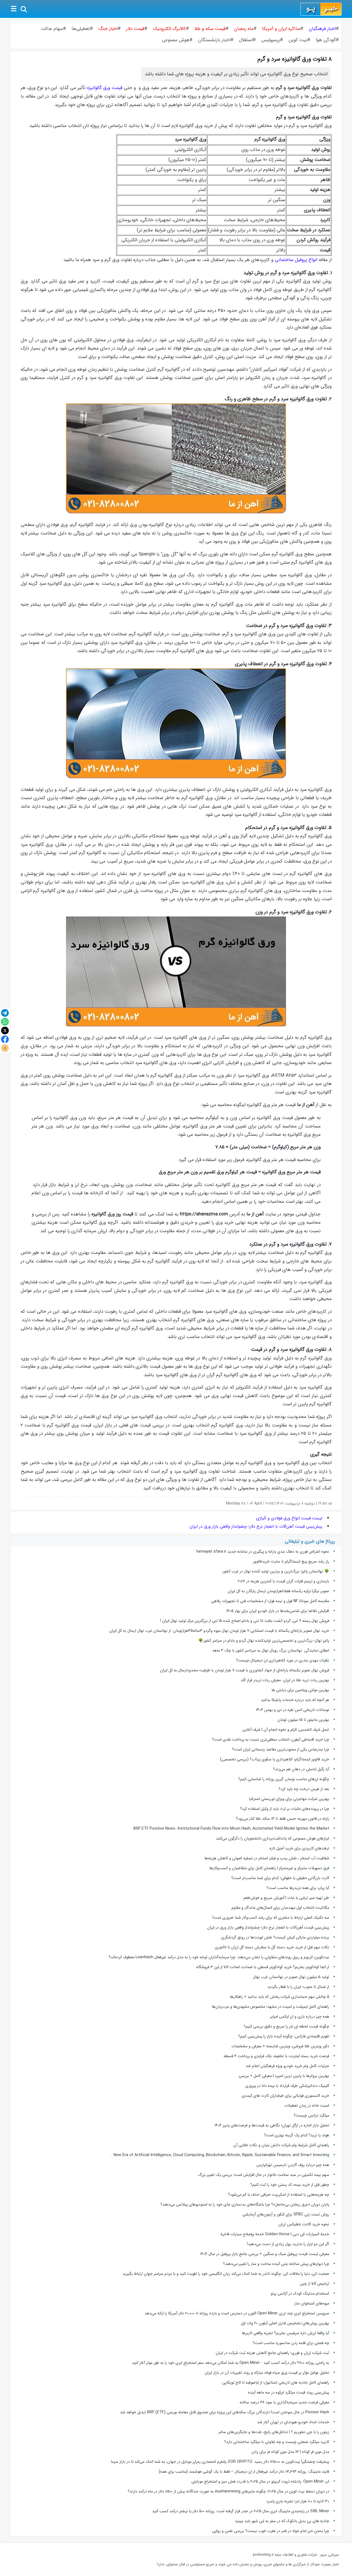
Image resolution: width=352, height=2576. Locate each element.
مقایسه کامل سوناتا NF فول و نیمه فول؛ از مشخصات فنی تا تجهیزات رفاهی (270, 1601)
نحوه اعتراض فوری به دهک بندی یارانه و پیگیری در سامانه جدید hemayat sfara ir (262, 1552)
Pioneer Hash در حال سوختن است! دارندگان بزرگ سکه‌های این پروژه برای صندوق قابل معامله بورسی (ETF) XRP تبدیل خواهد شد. (224, 2412)
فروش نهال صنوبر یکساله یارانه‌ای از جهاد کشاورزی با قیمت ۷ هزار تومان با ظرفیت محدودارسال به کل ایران (244, 1670)
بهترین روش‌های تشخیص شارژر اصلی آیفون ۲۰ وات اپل (285, 2323)
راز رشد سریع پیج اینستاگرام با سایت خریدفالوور (291, 1561)
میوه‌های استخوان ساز (311, 2303)
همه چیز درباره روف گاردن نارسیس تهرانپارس (292, 2165)
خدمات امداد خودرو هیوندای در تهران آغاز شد (293, 2422)
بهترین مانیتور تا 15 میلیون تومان (303, 1720)
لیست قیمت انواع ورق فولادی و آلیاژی (289, 1518)
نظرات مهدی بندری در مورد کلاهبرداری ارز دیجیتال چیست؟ (282, 1660)
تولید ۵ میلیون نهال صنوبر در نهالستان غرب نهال (291, 1977)
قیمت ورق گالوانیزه (104, 88)
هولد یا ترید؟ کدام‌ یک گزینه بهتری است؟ (296, 2135)
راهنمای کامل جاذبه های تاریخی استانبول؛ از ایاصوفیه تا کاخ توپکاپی (275, 2383)
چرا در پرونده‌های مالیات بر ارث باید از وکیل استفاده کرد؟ (284, 1809)
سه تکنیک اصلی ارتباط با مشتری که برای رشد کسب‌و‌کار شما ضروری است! (271, 1918)
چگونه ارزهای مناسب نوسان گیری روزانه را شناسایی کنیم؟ (283, 1779)
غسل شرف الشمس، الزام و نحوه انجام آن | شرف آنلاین (285, 1730)
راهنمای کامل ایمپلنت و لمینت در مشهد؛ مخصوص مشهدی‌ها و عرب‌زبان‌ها (270, 2007)
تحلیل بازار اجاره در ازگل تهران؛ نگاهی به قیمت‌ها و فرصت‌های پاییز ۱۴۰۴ (272, 2125)
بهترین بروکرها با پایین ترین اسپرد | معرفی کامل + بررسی (284, 2076)
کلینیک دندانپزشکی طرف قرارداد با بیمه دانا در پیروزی (287, 2086)
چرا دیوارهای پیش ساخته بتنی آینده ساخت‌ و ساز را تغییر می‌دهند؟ (276, 2264)
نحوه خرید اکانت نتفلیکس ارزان (303, 2224)
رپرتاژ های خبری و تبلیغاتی (310, 1541)
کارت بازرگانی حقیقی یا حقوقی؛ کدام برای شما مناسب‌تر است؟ (280, 1878)
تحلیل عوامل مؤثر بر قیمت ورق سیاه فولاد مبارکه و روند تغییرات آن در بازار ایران (267, 2373)
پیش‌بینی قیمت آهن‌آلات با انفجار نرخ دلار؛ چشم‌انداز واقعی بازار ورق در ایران (255, 1526)
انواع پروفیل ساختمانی (296, 260)
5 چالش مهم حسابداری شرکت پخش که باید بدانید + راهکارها (279, 1997)
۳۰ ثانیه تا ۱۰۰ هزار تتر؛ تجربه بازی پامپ (297, 2501)
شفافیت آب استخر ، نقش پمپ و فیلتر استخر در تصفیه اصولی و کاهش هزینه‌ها (266, 1858)
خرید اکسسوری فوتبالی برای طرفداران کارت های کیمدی (285, 2096)
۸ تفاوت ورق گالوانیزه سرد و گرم (294, 59)
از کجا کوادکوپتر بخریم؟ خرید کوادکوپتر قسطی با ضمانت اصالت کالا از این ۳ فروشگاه (262, 1967)
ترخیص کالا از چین (314, 2284)
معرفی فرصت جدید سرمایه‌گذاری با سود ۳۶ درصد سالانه (284, 2402)
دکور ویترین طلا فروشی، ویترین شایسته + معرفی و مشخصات (280, 2046)
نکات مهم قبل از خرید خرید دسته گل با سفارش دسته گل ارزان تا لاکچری (272, 1947)
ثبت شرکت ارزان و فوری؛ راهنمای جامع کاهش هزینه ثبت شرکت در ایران (272, 2353)
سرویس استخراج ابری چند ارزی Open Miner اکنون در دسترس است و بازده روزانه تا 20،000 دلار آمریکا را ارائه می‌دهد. (236, 2313)
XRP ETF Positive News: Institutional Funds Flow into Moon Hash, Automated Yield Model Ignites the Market (231, 1829)
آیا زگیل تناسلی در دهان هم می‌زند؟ (301, 1769)
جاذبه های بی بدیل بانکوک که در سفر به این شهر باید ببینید (282, 2521)
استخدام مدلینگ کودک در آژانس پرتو (300, 2293)
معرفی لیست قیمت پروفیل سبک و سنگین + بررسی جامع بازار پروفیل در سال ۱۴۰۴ (264, 2254)
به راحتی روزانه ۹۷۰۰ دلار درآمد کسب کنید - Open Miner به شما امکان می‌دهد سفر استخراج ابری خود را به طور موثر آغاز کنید (230, 2363)
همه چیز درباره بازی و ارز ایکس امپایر (299, 2016)
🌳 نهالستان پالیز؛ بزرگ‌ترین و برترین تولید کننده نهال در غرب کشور (275, 1571)
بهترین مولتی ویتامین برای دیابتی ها (300, 1690)
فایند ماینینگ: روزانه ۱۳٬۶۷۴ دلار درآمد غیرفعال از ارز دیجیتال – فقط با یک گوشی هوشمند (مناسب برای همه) (244, 2472)
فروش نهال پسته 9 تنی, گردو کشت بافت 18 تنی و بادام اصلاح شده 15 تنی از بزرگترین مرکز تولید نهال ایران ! (244, 1621)
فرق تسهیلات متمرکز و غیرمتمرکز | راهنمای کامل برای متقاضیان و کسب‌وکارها (269, 1868)
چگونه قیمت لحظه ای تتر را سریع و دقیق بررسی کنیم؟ (286, 2026)
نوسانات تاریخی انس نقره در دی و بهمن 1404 (292, 1710)
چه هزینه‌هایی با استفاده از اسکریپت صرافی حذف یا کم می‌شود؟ (278, 2195)
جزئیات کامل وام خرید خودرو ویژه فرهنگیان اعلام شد (287, 2066)
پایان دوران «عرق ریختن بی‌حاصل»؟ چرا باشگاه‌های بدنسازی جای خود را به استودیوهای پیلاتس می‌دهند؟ (244, 2204)
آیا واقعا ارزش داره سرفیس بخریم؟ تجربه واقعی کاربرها (285, 2333)
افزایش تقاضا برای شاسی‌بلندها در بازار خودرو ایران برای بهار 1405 (277, 1611)
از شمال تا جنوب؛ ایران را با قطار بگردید (298, 1987)
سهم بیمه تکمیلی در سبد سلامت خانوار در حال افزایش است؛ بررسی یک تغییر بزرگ (263, 2175)
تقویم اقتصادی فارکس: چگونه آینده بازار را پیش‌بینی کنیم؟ (283, 2036)
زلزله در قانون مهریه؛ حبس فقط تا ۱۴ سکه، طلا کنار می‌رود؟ (282, 1819)
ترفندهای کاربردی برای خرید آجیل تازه (299, 1848)
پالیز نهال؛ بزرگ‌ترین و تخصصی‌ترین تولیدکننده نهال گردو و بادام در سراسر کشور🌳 (263, 1641)
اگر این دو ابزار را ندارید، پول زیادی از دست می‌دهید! (288, 2244)
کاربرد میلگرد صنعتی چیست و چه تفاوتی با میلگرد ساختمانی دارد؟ (276, 2442)
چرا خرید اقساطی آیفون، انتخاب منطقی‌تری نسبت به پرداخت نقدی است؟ (270, 1739)
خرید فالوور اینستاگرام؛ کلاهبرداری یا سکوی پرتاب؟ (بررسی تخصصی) (274, 1759)
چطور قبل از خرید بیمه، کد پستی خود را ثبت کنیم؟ (289, 2185)
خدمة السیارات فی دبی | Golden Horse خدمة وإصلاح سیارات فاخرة (275, 2234)
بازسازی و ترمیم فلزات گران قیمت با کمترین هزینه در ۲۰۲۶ (283, 1581)
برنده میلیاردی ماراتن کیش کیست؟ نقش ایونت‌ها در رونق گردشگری (275, 1937)
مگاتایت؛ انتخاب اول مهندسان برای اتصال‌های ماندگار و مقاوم (280, 1908)
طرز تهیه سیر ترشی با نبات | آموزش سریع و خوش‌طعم (286, 1898)
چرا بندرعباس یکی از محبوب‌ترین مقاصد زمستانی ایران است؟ (280, 1749)
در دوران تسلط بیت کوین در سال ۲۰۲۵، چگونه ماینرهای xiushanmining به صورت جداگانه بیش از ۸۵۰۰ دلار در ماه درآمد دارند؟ (228, 2491)
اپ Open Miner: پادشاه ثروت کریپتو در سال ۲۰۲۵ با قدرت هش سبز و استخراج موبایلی (260, 2481)
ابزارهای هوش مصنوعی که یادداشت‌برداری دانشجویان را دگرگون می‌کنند (272, 1838)
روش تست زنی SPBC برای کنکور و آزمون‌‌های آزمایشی (286, 2214)
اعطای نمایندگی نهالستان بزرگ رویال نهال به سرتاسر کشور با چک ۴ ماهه (271, 1650)
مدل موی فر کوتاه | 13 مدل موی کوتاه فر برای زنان (290, 2452)
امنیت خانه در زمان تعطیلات (306, 2106)
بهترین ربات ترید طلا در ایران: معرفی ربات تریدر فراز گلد (285, 1680)
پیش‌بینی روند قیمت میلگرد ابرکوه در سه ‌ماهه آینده (288, 2392)
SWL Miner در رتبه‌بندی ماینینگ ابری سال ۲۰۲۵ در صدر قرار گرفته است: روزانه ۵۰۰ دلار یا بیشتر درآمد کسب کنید (240, 2511)
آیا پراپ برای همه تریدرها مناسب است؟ (297, 1888)
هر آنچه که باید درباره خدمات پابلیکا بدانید (295, 1700)
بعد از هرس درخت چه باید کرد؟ (304, 1789)
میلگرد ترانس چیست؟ (311, 2115)
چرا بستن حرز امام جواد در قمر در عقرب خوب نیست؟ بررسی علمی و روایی (270, 2531)
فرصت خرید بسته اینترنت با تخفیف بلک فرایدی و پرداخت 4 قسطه (276, 2056)
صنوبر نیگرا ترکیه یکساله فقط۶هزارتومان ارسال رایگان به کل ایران (278, 1591)
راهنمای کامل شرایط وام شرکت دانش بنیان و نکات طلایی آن (281, 2145)
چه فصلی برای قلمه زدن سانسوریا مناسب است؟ (291, 2343)
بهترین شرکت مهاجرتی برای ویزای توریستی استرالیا (289, 1799)
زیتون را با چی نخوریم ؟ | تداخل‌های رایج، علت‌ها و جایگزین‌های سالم (274, 2432)
